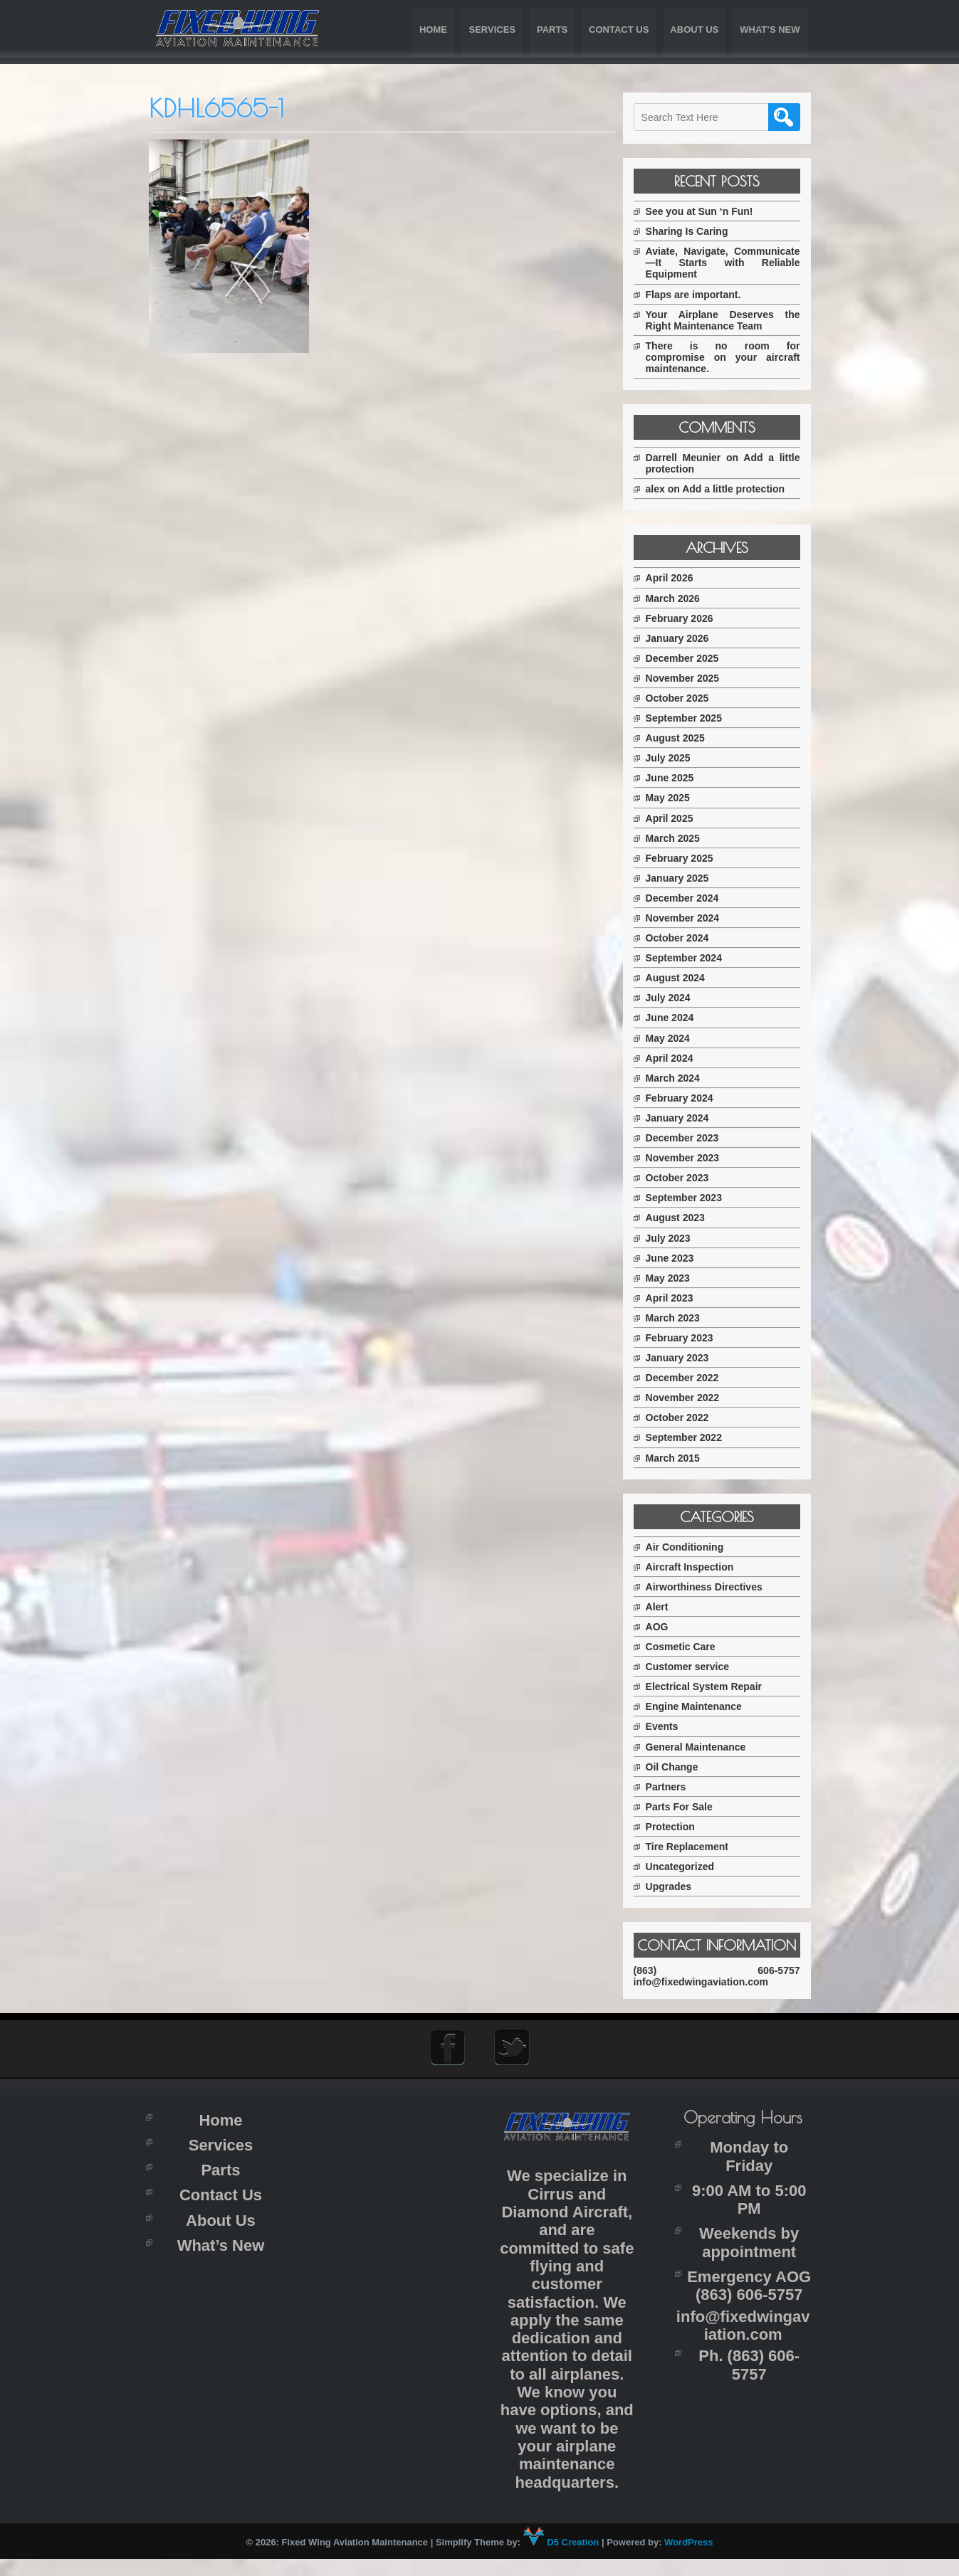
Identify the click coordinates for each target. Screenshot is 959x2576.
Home (433, 29)
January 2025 (686, 878)
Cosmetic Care (689, 1646)
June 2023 (678, 1258)
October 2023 (686, 1177)
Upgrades (677, 1886)
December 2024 (691, 898)
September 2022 (692, 1437)
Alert (665, 1606)
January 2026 (686, 638)
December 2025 (691, 658)
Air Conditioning (693, 1547)
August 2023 (683, 1217)
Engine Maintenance (702, 1706)
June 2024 (678, 1017)
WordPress (688, 2559)
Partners (674, 1787)
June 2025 (678, 777)
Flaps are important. (702, 294)
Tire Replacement (695, 1846)
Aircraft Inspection (698, 1567)
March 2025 (681, 838)
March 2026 (681, 598)
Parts (552, 29)
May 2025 (676, 797)
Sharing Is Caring (695, 231)
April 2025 (678, 818)
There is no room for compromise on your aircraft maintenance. (727, 357)
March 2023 (681, 1318)
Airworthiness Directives (712, 1587)
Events (670, 1726)
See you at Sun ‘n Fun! (708, 211)
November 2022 (691, 1397)
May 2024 (676, 1038)
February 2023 (688, 1338)
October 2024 (686, 938)
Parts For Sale (687, 1806)
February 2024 (688, 1098)
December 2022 (691, 1377)
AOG (665, 1626)
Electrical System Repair (712, 1686)
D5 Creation (561, 2559)
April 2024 (678, 1058)
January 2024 (686, 1118)
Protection (678, 1826)
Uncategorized (688, 1866)
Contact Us (619, 29)
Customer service (696, 1666)
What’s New (770, 29)
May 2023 (676, 1278)
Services (491, 29)
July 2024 (676, 997)
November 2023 (691, 1157)
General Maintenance (704, 1747)
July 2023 (676, 1238)
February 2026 (688, 618)
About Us (694, 29)
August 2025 (683, 738)
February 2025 (688, 858)
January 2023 (686, 1357)
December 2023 (691, 1138)
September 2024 (692, 958)
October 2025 (686, 698)
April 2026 (678, 578)
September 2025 (692, 718)
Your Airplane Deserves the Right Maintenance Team (727, 320)
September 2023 (692, 1197)
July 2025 (676, 758)
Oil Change (680, 1767)
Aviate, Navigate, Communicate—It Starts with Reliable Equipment (727, 263)
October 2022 (686, 1417)
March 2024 (681, 1078)
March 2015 (681, 1458)
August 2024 (683, 977)
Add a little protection (742, 489)
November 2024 (691, 918)
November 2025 (691, 678)
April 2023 (678, 1298)
